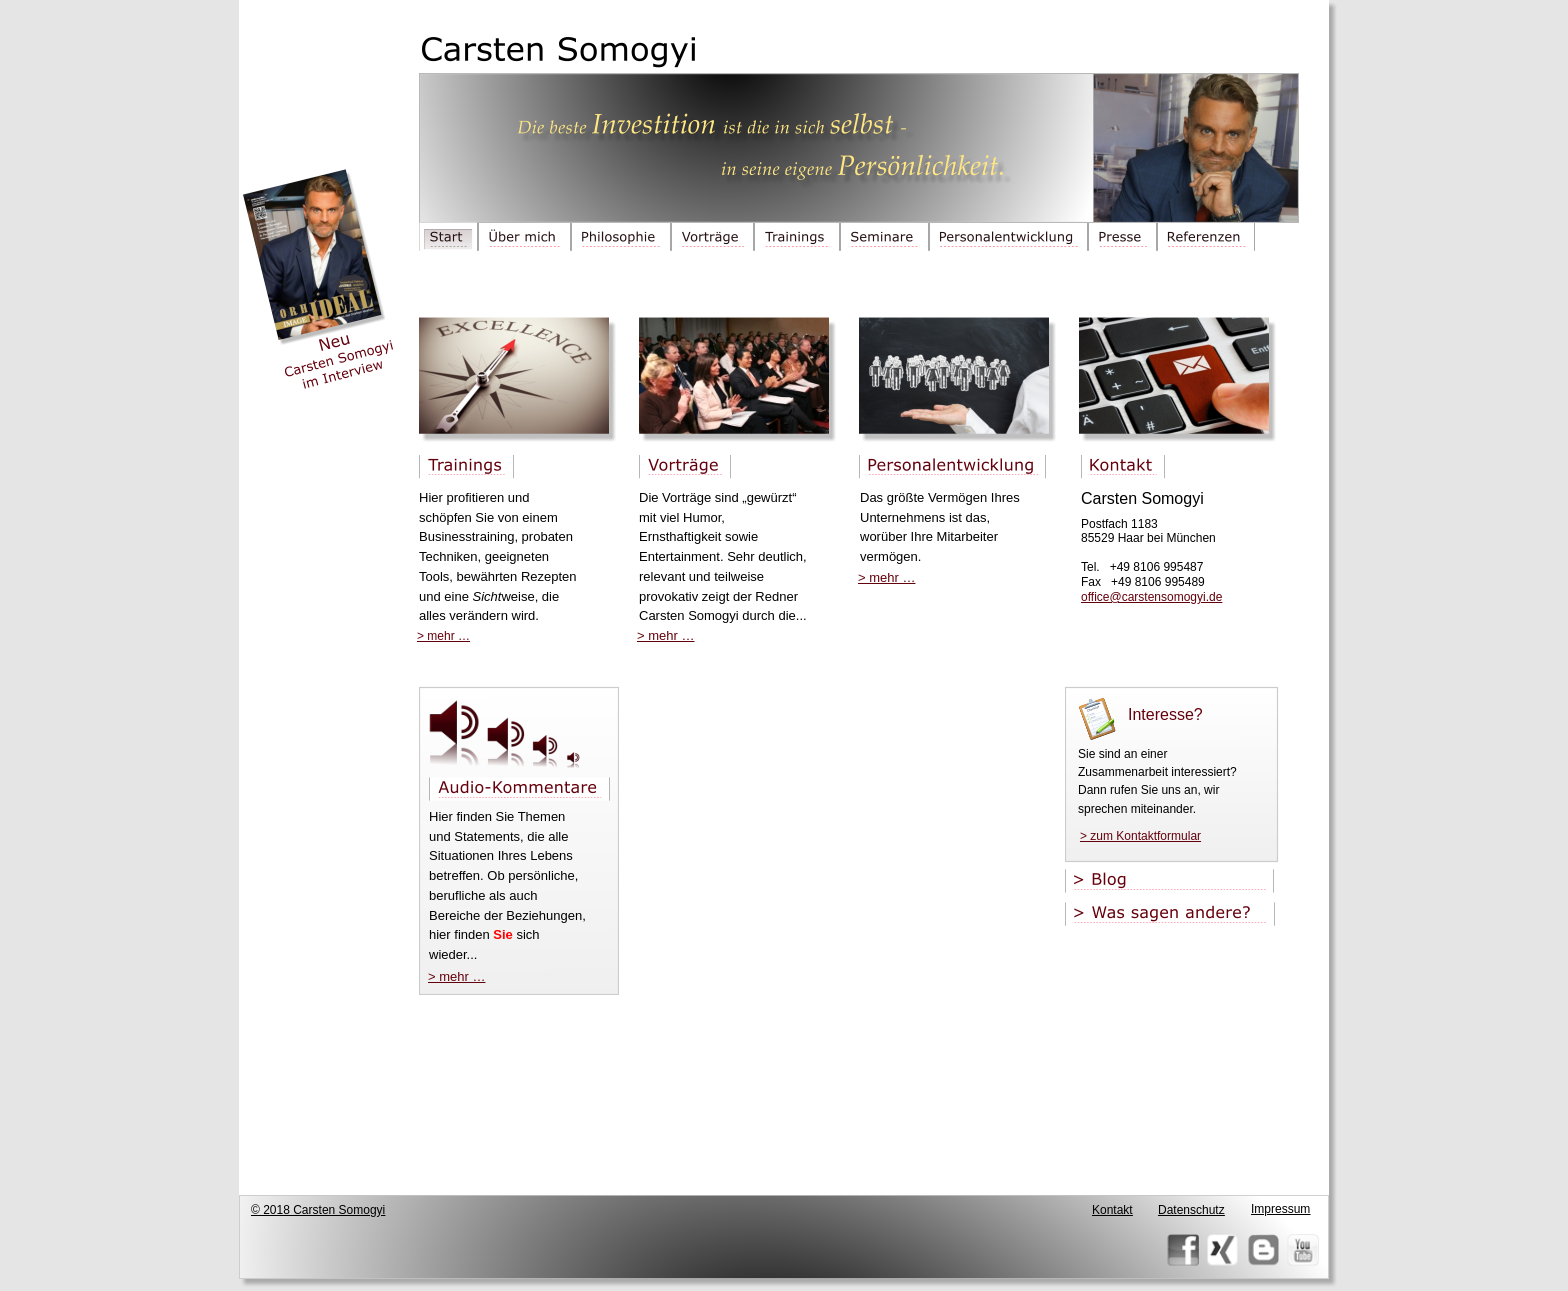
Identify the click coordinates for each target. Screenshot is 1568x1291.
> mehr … (456, 976)
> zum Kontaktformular (1140, 836)
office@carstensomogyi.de (1151, 597)
